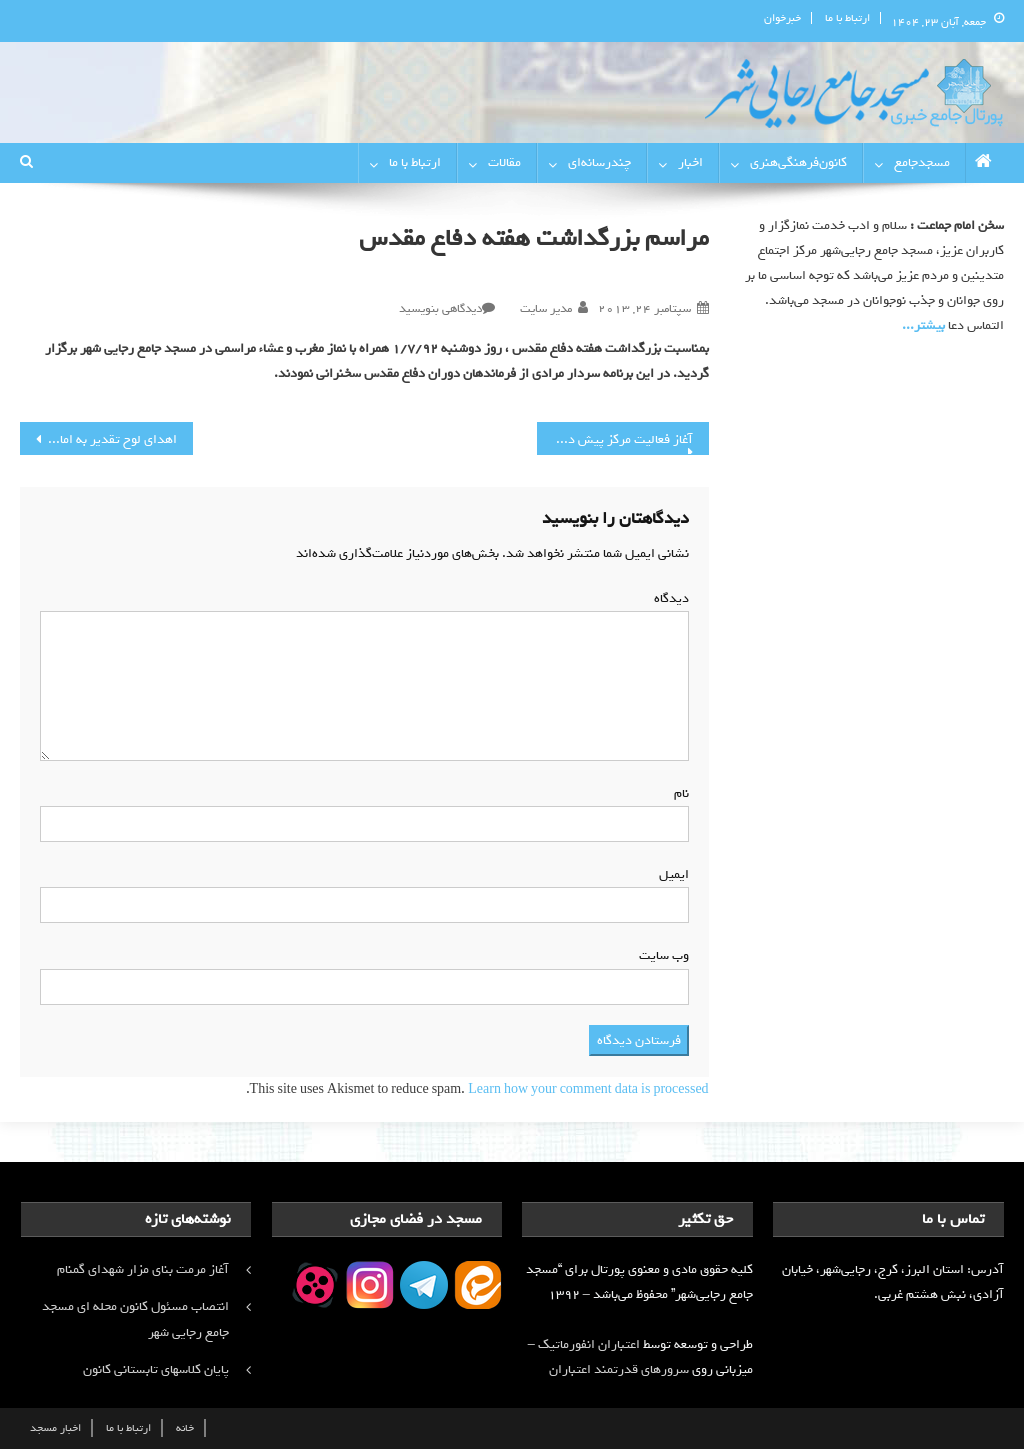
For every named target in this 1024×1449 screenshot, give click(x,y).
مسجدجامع (922, 162)
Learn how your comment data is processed (588, 1089)
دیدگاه (667, 598)
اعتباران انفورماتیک (589, 1344)
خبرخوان (782, 18)
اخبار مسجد (55, 1428)
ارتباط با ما (847, 18)
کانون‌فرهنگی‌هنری (798, 162)
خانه (185, 1428)
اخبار (690, 162)
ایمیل (670, 874)
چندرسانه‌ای (599, 162)
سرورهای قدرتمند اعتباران (619, 1369)
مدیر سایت (546, 309)
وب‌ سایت (664, 955)
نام (677, 793)
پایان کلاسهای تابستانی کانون (156, 1369)
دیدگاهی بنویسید (440, 309)
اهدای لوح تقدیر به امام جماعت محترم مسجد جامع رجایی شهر (98, 439)
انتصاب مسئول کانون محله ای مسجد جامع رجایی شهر (135, 1319)
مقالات (504, 162)
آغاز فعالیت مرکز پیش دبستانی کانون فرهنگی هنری (615, 439)
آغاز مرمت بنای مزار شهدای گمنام (143, 1269)
